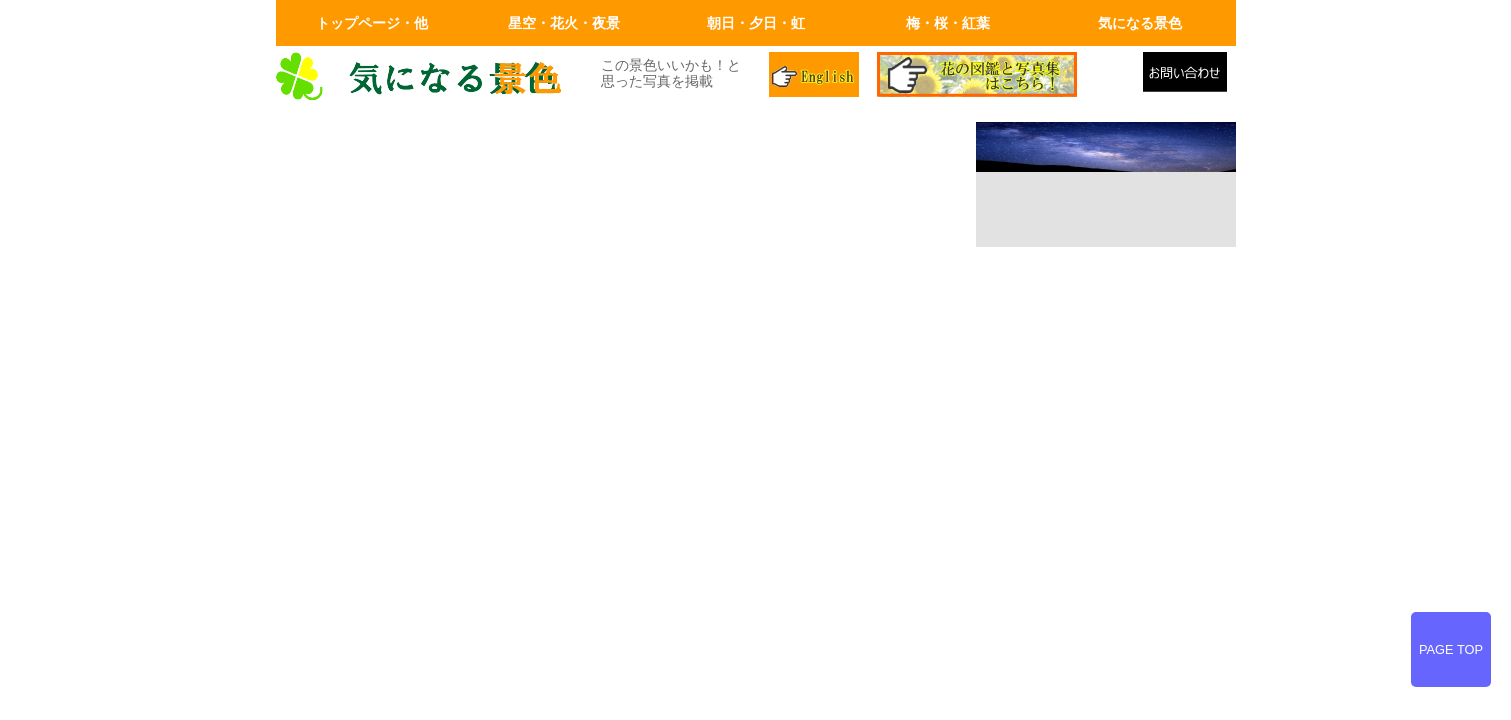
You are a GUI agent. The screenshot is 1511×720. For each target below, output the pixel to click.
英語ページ (815, 77)
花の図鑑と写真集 (1002, 77)
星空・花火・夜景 (564, 23)
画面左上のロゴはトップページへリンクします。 (426, 77)
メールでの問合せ (1189, 77)
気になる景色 (1140, 23)
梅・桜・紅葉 (948, 23)
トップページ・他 (372, 23)
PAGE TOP (1451, 649)
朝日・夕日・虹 (756, 23)
